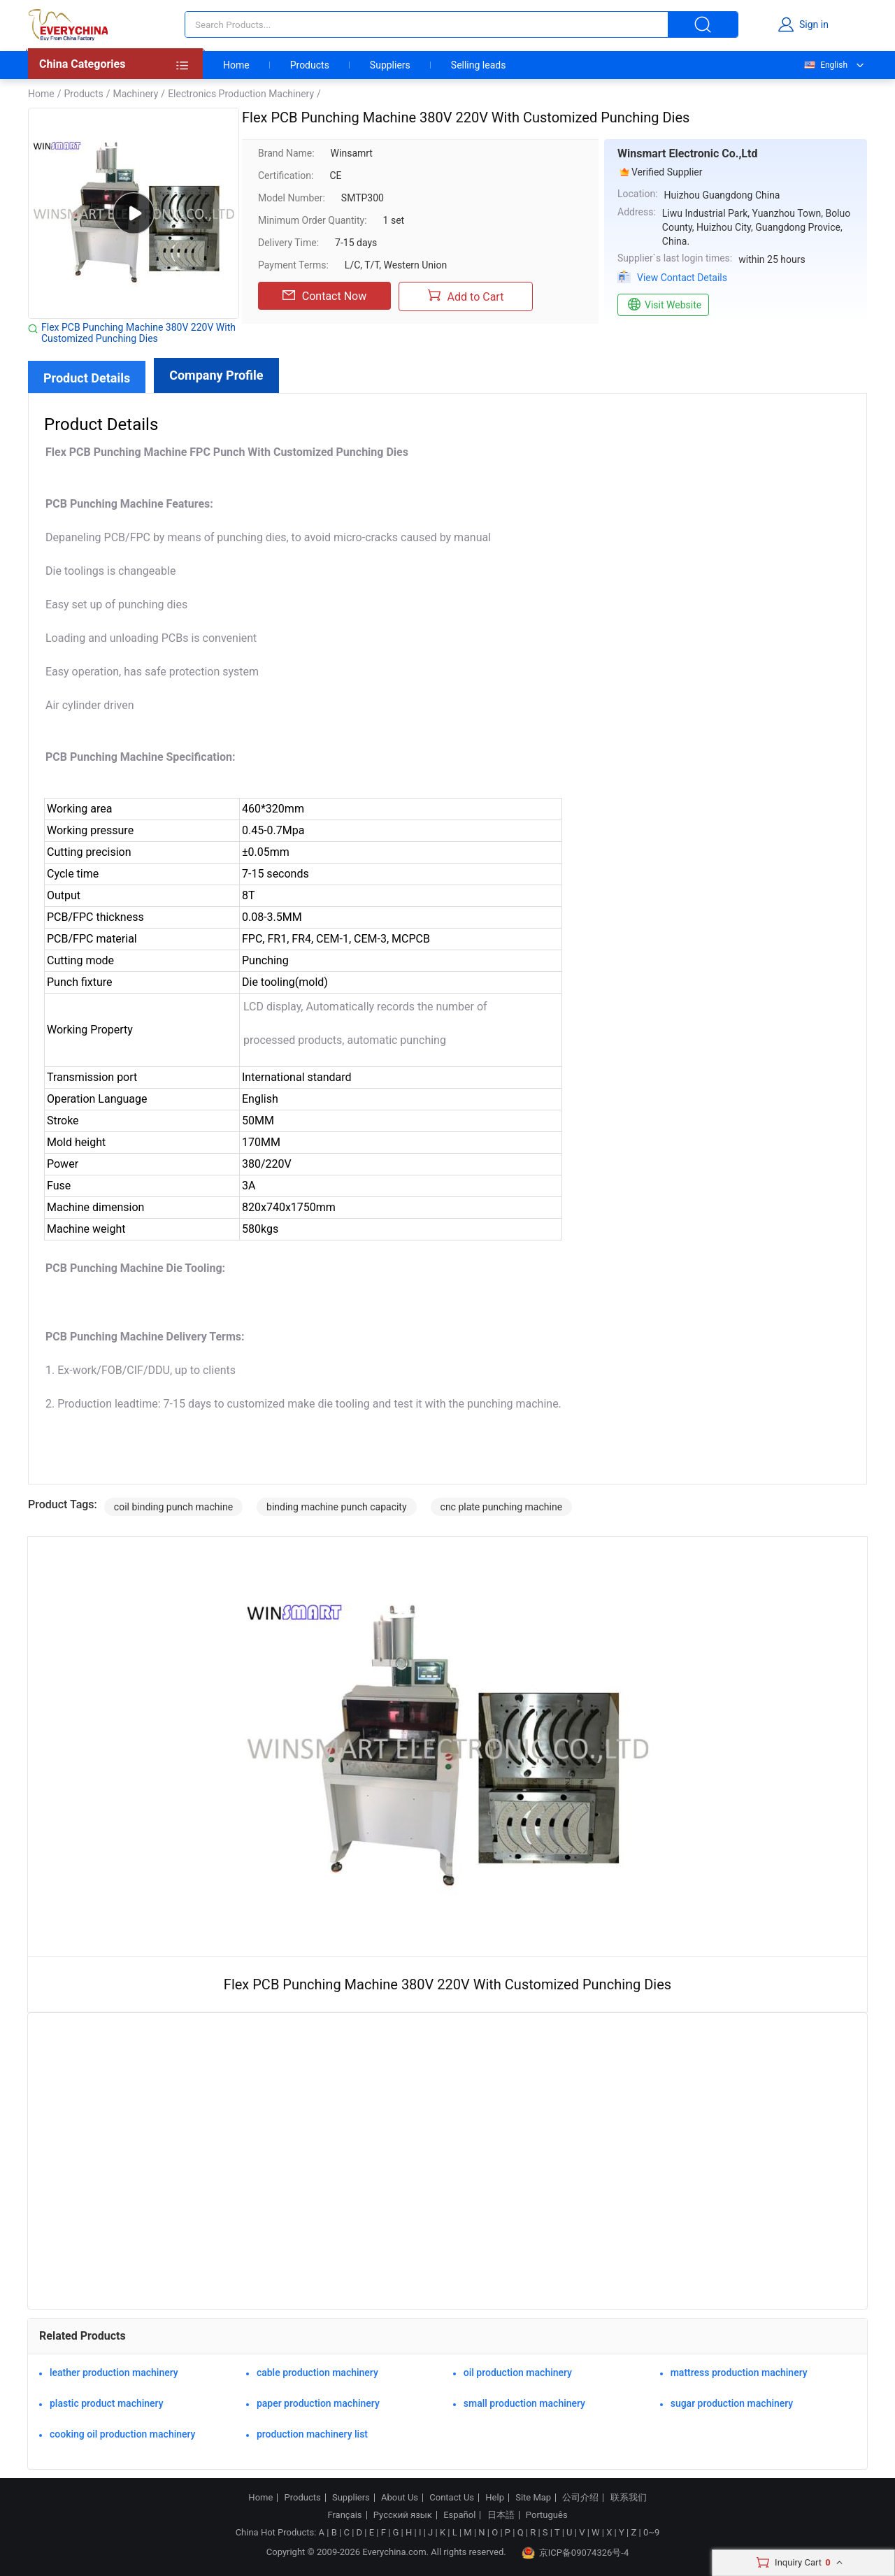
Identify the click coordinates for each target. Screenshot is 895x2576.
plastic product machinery (107, 2403)
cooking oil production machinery (122, 2434)
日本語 (501, 2515)
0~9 (651, 2532)
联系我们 (628, 2497)
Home (236, 65)
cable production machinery (317, 2372)
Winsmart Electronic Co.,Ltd (687, 153)
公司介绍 (580, 2497)
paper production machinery (318, 2403)
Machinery (135, 93)
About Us (399, 2497)
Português (547, 2515)
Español (459, 2515)
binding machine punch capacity (336, 1506)
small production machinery (524, 2403)
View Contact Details (682, 277)
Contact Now (324, 296)
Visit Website (663, 305)
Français (344, 2515)
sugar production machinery (732, 2403)
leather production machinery (114, 2372)
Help (494, 2497)
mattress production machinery (739, 2372)
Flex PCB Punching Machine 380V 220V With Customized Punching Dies (138, 333)
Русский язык (402, 2515)
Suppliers (390, 65)
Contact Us (451, 2497)
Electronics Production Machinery (241, 93)
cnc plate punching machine (502, 1506)
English (825, 65)
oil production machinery (518, 2372)
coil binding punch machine (173, 1506)
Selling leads (478, 65)
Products (309, 65)
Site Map (533, 2497)
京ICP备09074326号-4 (575, 2553)
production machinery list (312, 2434)
